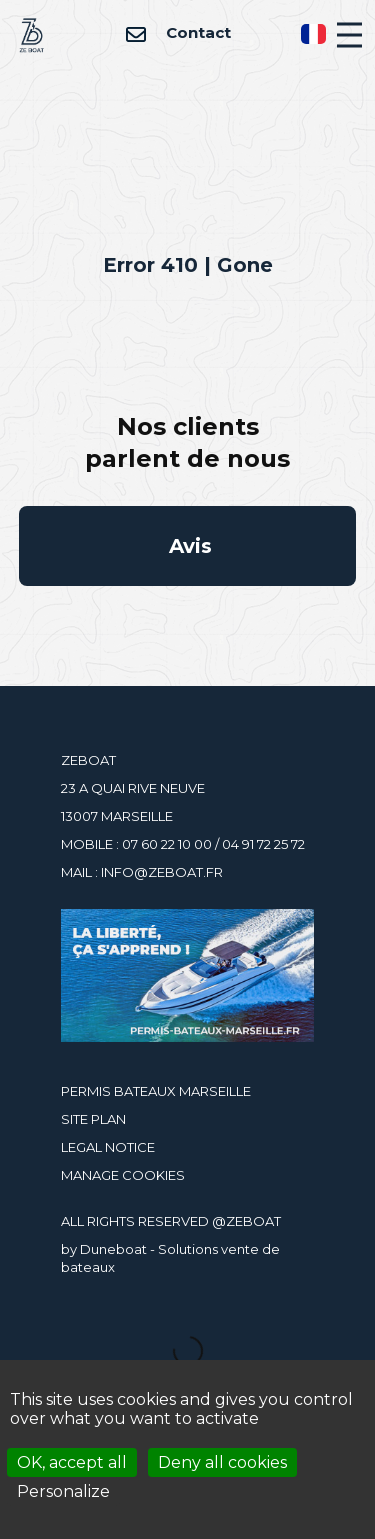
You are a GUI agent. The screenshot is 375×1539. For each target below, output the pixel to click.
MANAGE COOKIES (123, 1175)
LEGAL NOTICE (108, 1147)
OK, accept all (72, 1462)
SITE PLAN (93, 1119)
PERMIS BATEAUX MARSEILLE (156, 1091)
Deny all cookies (222, 1462)
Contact (178, 32)
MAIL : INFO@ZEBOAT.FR (142, 872)
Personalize (63, 1491)
